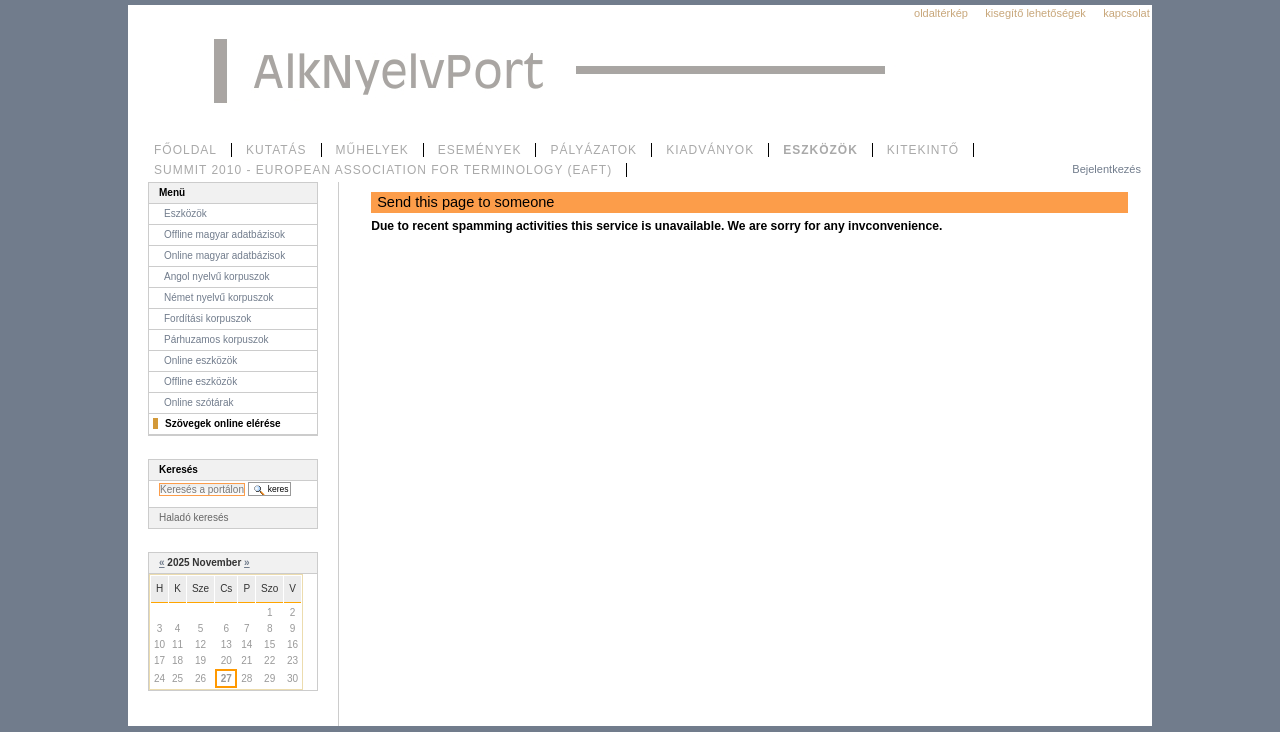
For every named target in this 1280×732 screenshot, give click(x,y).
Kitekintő (923, 150)
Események (480, 150)
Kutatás (276, 150)
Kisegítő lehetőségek (1035, 13)
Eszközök (820, 150)
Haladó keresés (193, 517)
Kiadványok (710, 150)
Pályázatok (593, 150)
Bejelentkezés (1106, 169)
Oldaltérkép (941, 13)
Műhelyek (372, 150)
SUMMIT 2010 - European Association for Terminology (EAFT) (383, 170)
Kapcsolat (1126, 13)
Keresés (178, 469)
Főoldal (185, 150)
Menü (172, 192)
